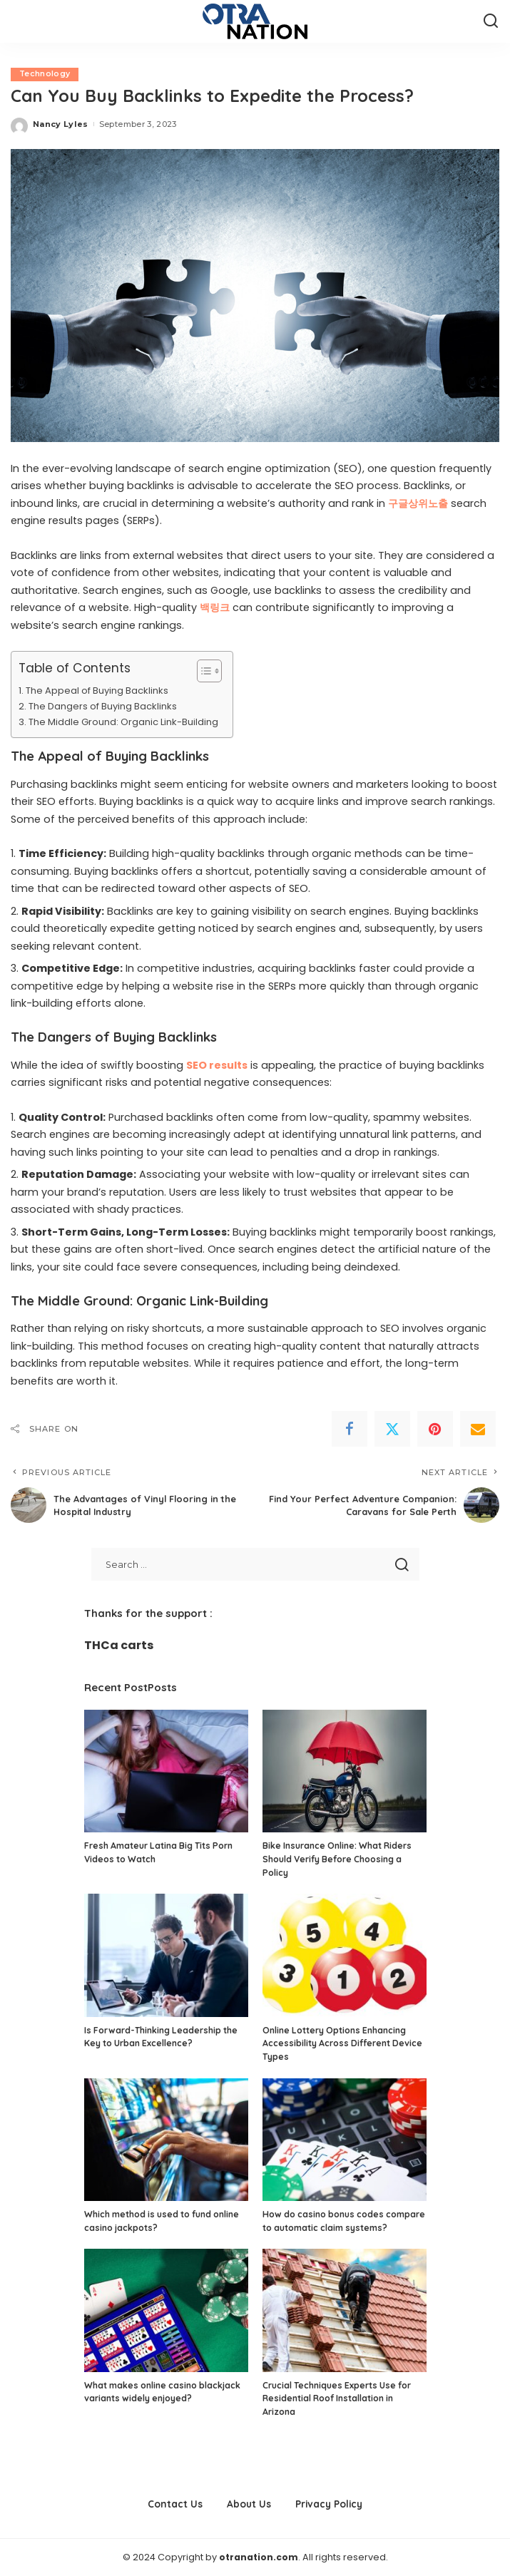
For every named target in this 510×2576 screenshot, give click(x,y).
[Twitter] (392, 1429)
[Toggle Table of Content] (202, 672)
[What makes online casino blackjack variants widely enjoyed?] (166, 2311)
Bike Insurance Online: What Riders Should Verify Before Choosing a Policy (337, 1859)
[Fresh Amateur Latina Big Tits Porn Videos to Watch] (166, 1771)
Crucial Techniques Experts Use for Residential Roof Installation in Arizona (336, 2398)
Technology (45, 74)
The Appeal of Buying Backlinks (97, 691)
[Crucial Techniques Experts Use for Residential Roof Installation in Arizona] (344, 2311)
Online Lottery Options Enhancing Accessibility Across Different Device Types (342, 2043)
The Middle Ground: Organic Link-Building (123, 722)
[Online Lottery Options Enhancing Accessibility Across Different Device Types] (344, 1955)
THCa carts (118, 1645)
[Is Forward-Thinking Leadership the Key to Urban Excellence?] (166, 1955)
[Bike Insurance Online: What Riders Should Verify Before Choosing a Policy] (344, 1771)
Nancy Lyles (60, 124)
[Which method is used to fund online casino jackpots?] (166, 2140)
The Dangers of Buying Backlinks (103, 706)
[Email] (478, 1429)
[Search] (490, 21)
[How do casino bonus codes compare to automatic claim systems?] (344, 2140)
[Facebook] (349, 1429)
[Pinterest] (435, 1429)
